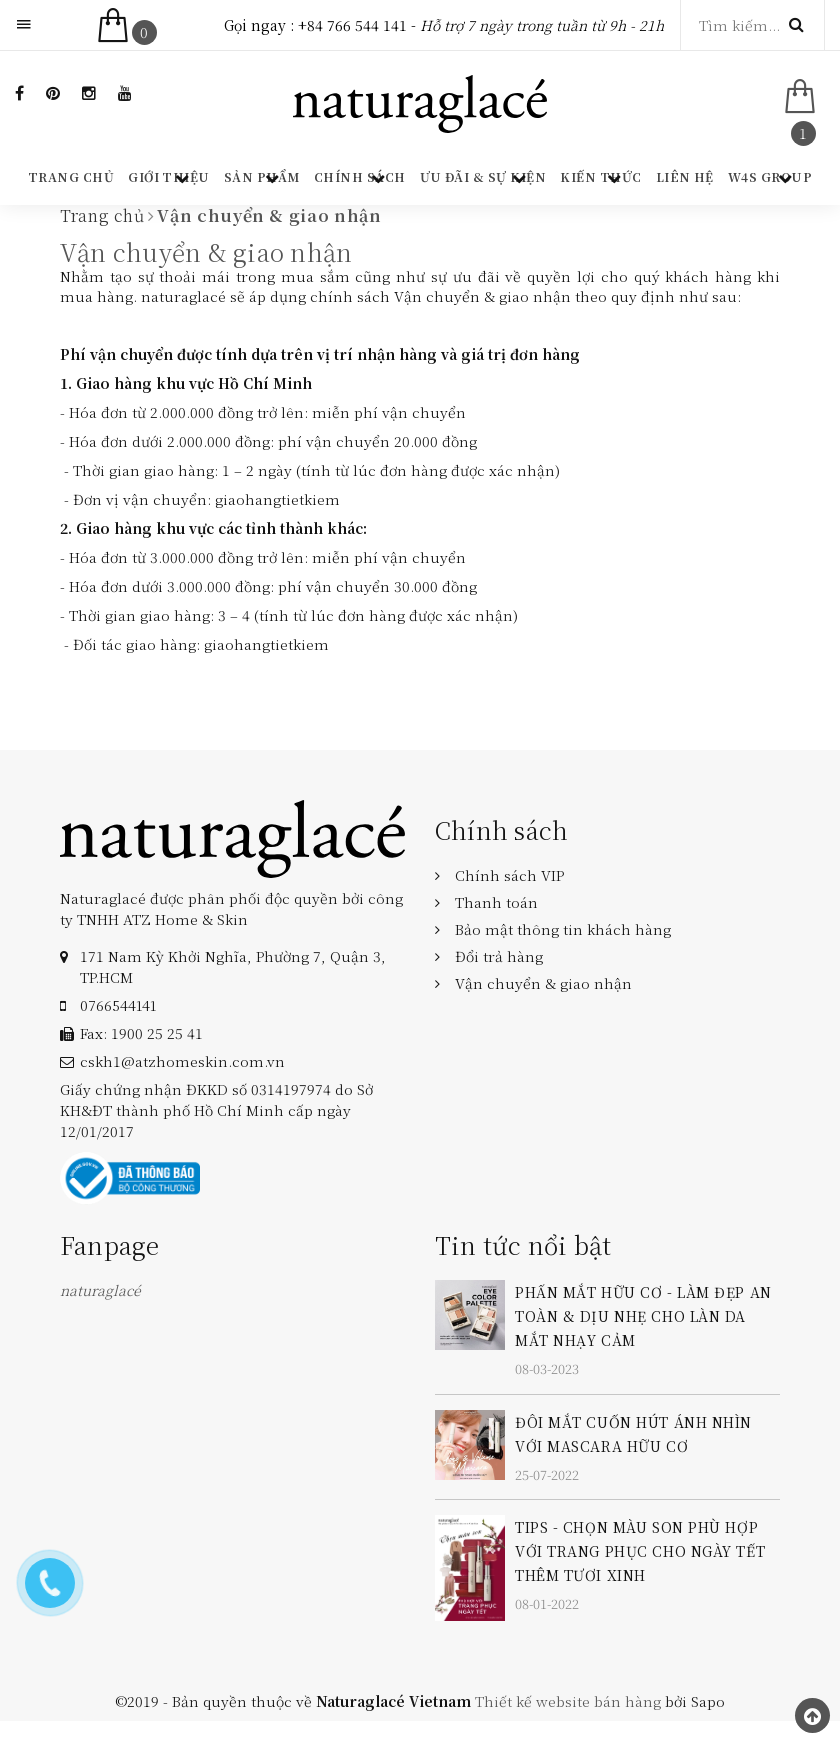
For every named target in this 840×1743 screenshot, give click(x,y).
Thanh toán (496, 902)
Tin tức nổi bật (523, 1244)
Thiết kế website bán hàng (568, 1701)
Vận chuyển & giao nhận (206, 251)
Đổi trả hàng (499, 956)
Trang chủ (71, 176)
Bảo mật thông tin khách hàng (563, 929)
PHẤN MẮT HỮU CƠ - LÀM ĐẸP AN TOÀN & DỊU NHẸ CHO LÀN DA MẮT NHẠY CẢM (643, 1316)
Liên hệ (685, 176)
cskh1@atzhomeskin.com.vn (182, 1061)
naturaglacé (100, 1290)
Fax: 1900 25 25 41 (141, 1033)
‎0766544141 (118, 1005)
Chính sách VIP (509, 875)
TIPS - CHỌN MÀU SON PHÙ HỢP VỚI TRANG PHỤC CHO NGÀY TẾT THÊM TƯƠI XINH (640, 1551)
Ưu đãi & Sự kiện (483, 176)
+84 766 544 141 (352, 25)
